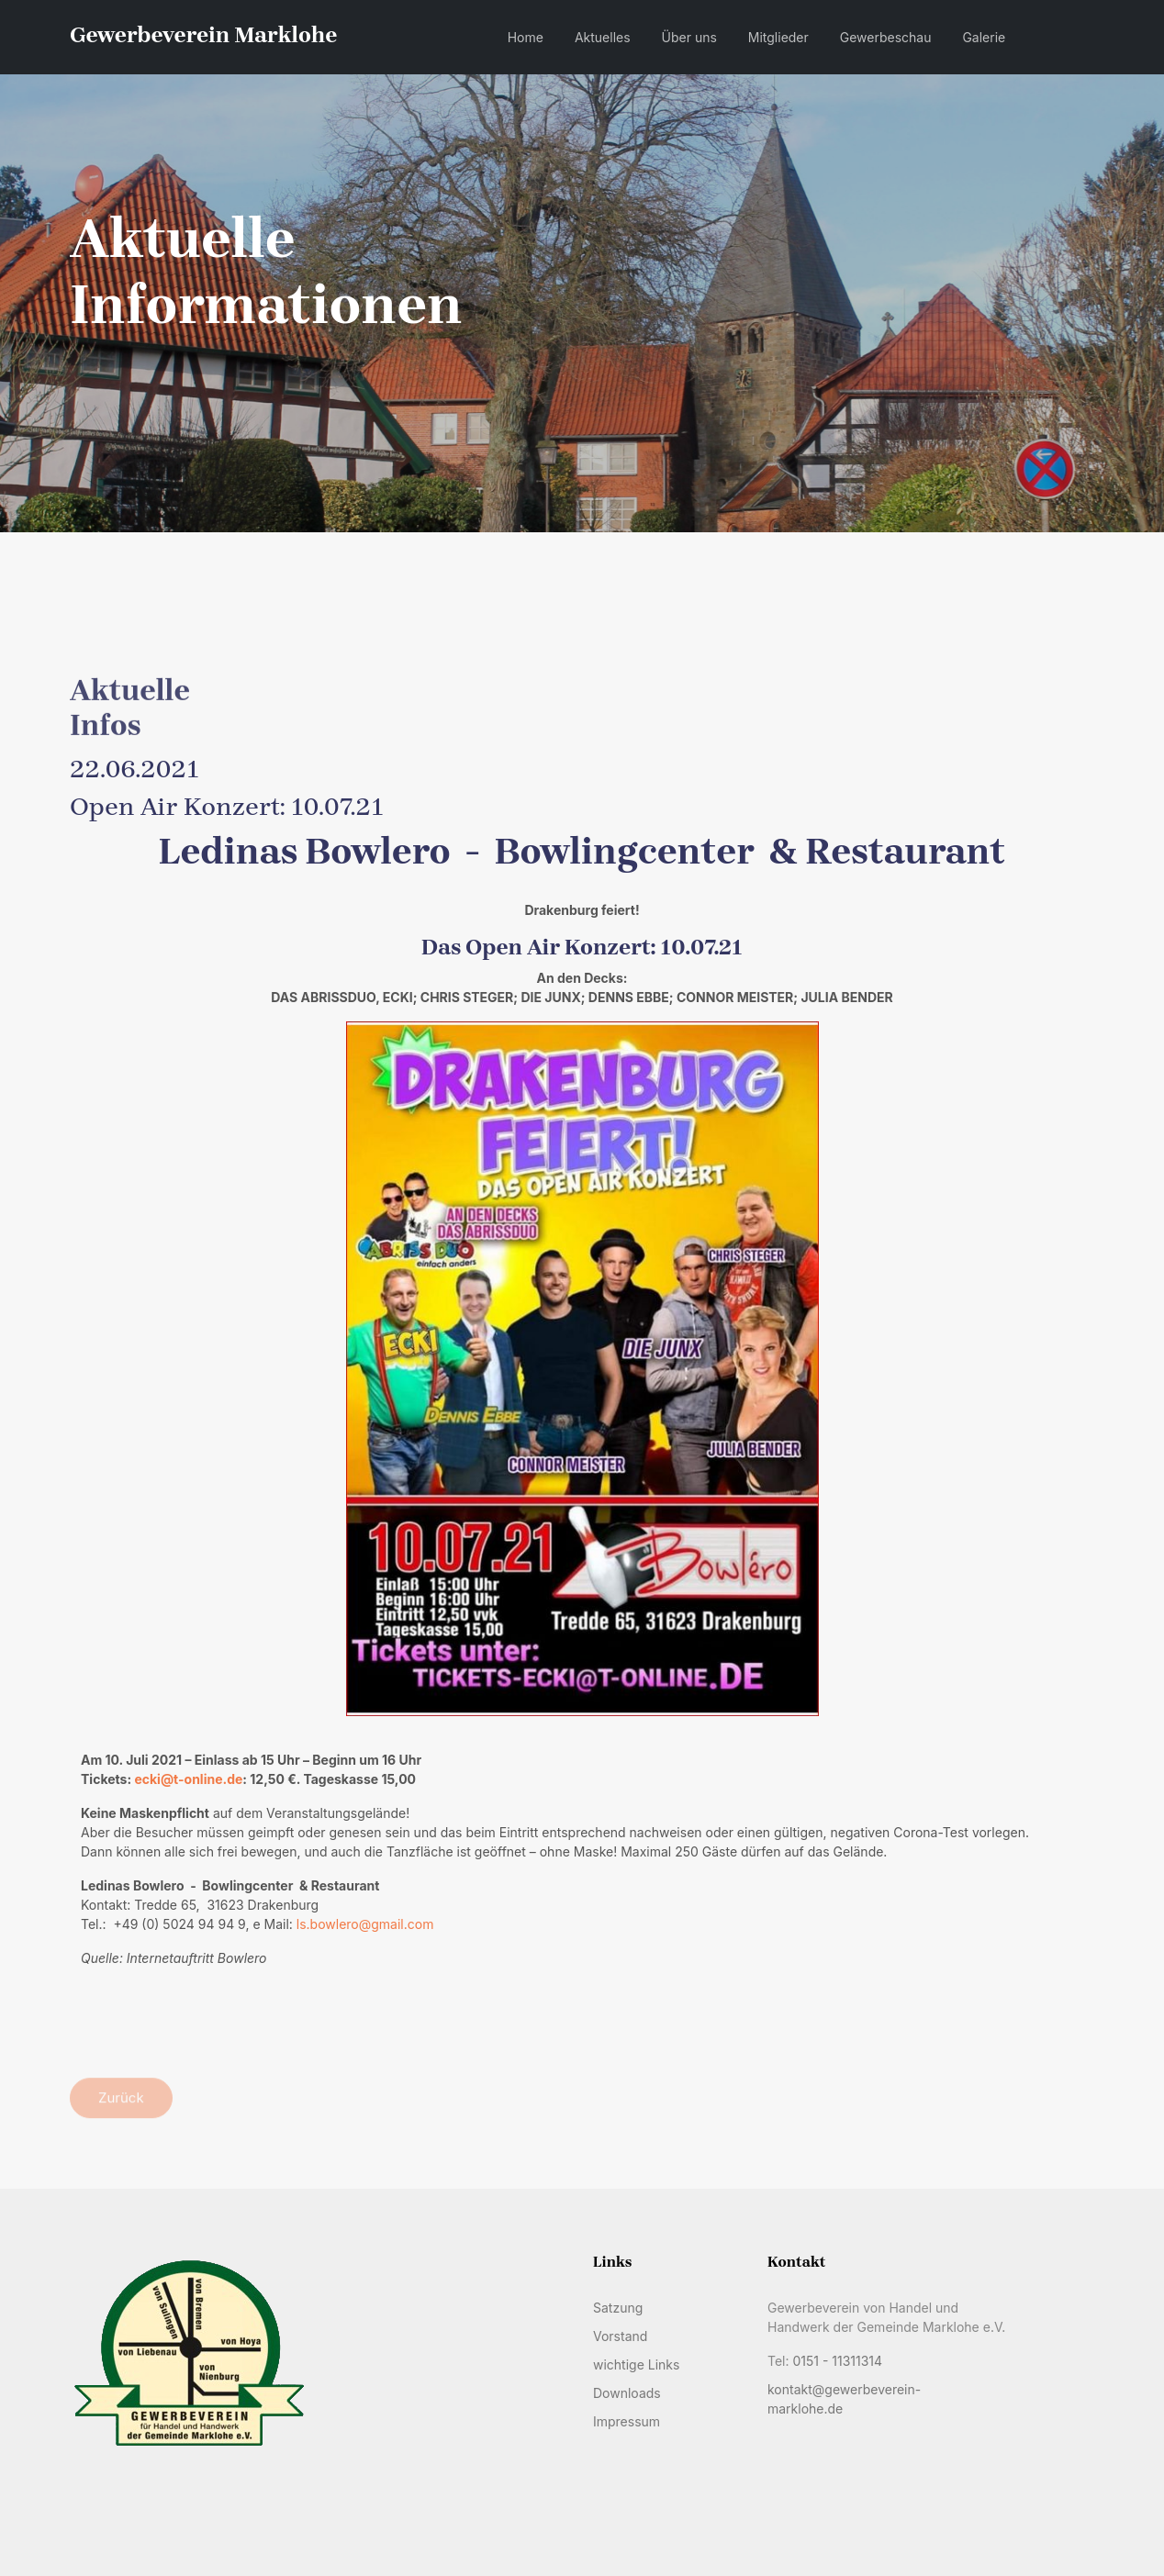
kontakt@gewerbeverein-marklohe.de (844, 2398)
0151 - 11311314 (837, 2361)
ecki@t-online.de (188, 1779)
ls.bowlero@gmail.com (365, 1924)
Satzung (618, 2307)
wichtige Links (636, 2364)
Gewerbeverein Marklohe (203, 35)
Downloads (627, 2393)
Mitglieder (778, 37)
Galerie (983, 37)
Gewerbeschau (886, 37)
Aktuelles (603, 37)
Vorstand (620, 2336)
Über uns (689, 37)
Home (525, 37)
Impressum (626, 2421)
